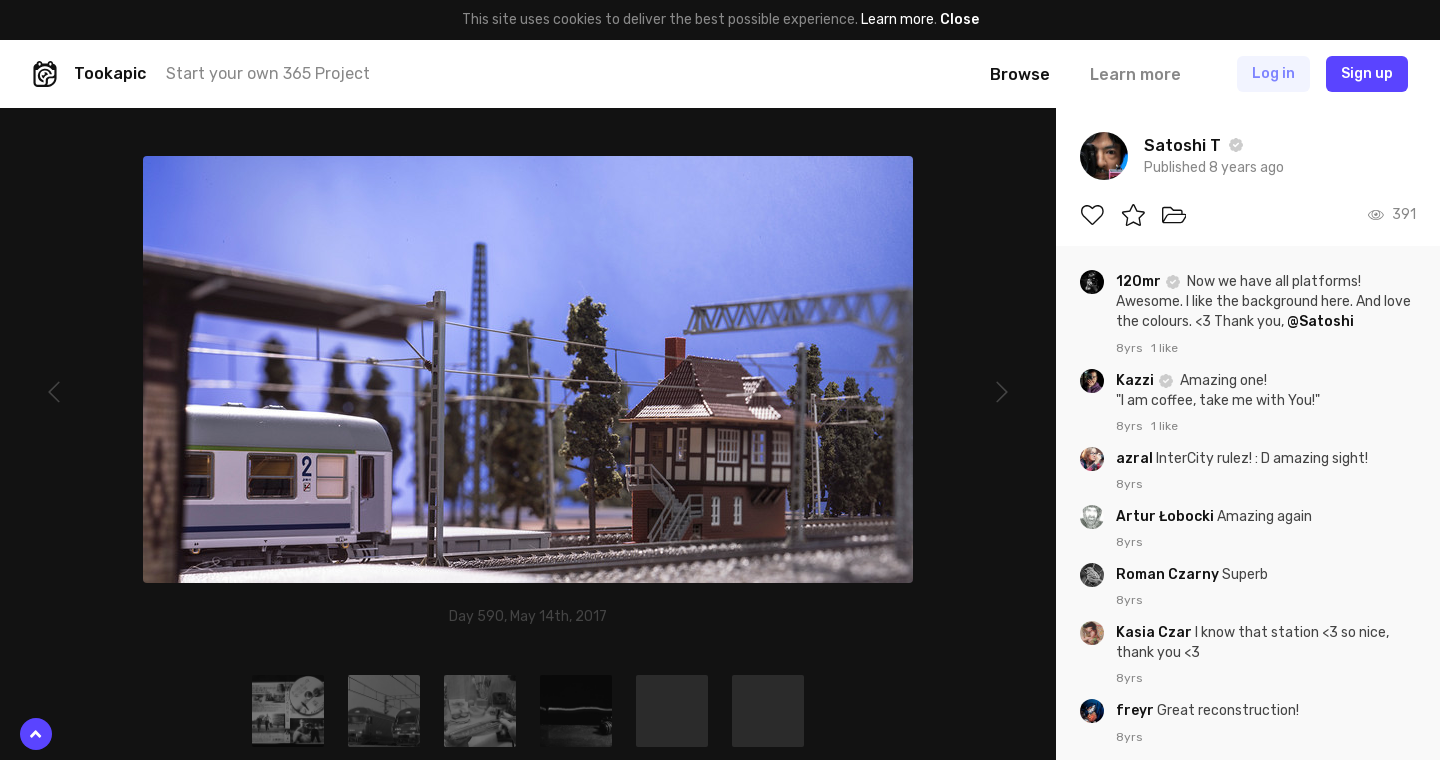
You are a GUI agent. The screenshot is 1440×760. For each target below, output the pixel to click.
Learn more (897, 19)
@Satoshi (1320, 321)
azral (1136, 458)
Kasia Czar (1155, 632)
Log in (1273, 73)
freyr (1136, 710)
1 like (1164, 348)
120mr (1140, 281)
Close (959, 19)
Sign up (1367, 73)
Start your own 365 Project (268, 73)
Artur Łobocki (1166, 516)
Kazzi (1136, 380)
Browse (1020, 74)
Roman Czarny (1169, 574)
